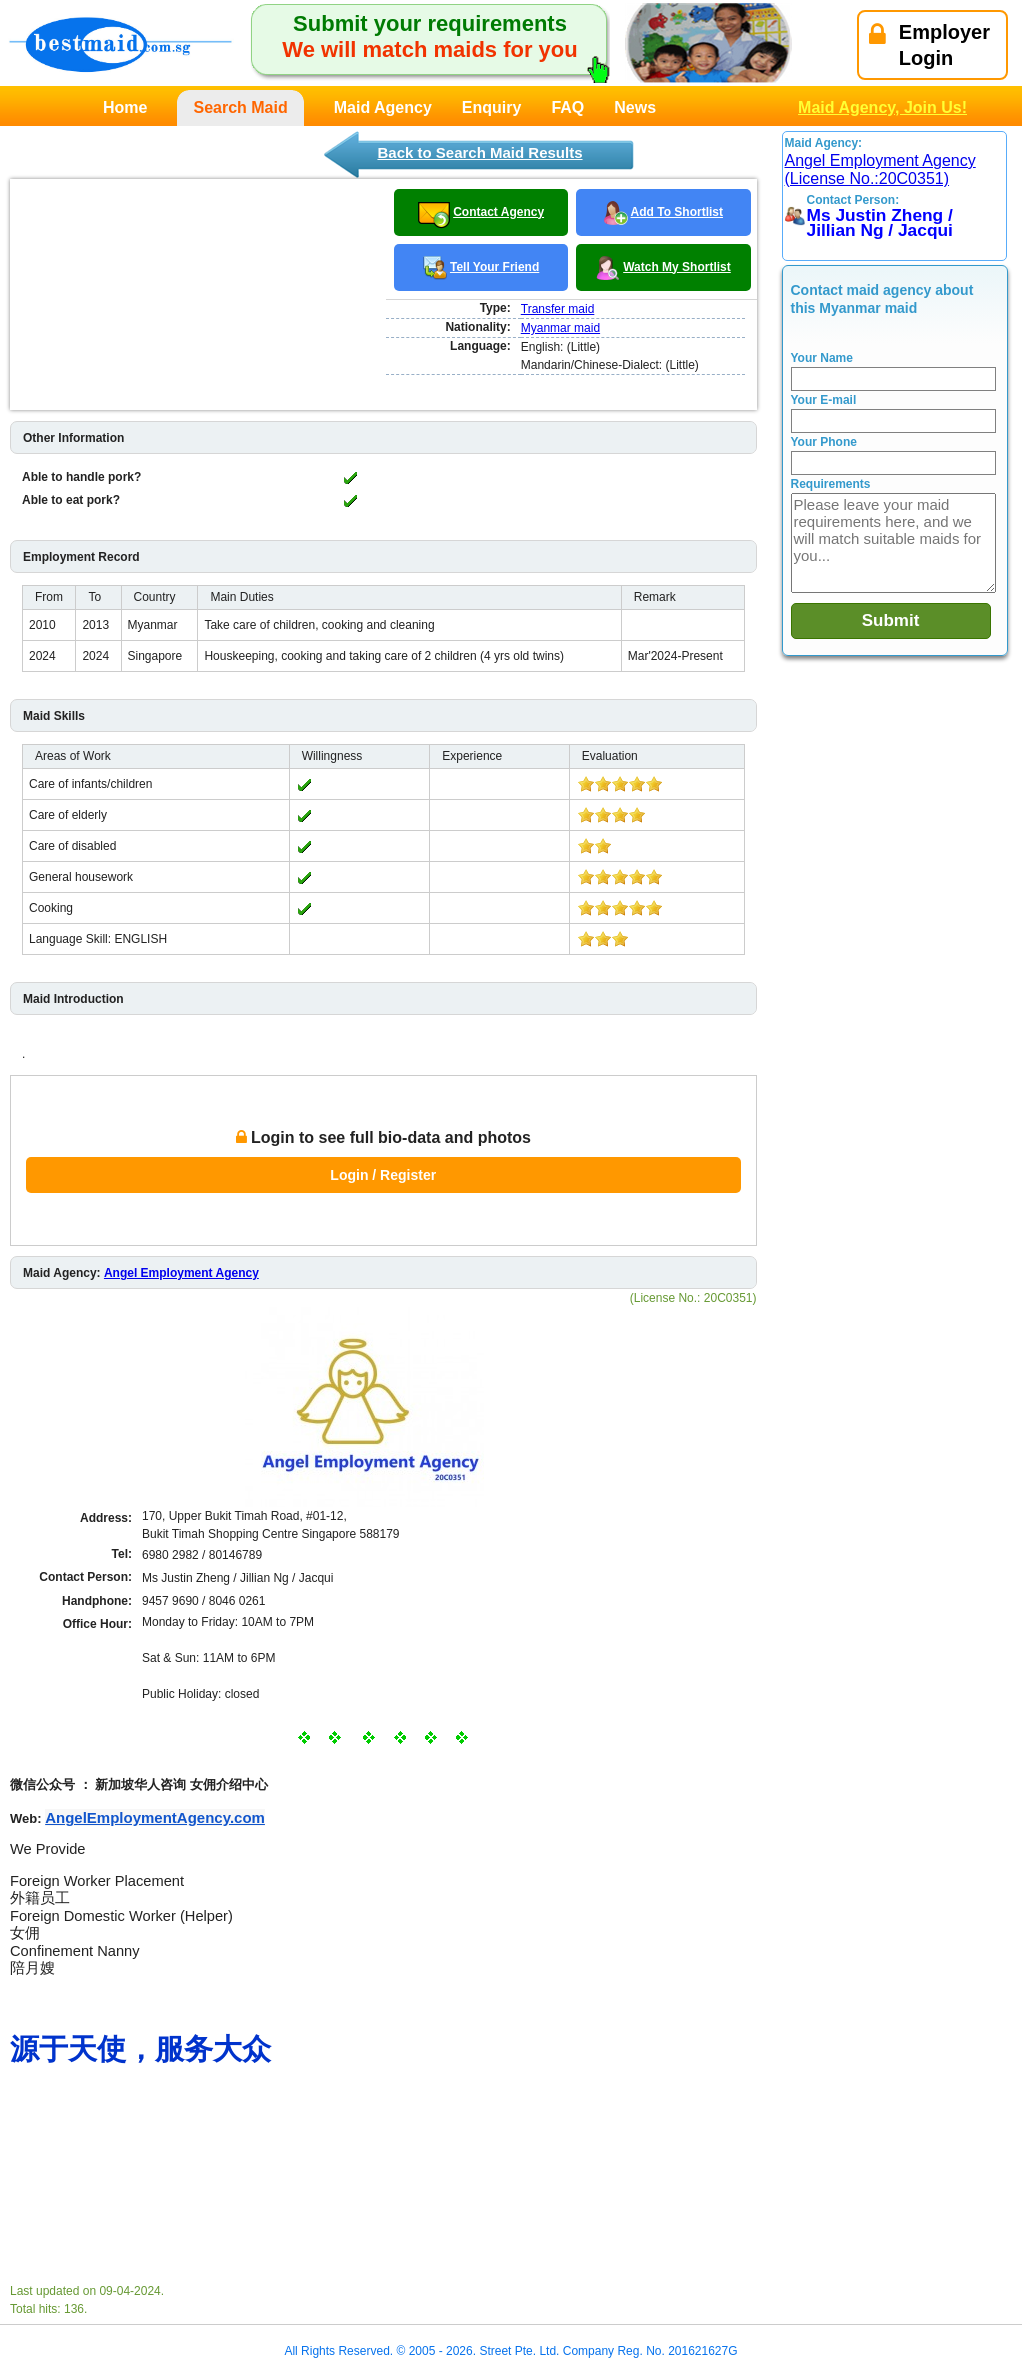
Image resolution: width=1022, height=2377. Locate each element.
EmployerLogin (929, 45)
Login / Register (383, 1175)
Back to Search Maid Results (479, 152)
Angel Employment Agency (181, 1273)
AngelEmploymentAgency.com (155, 1817)
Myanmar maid (560, 328)
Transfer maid (558, 309)
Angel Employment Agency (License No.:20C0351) (880, 169)
